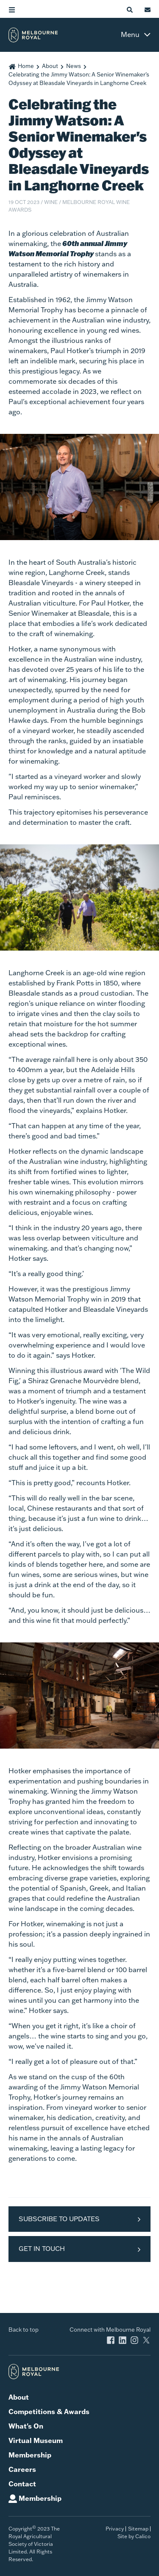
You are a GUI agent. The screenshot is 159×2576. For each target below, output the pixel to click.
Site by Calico (134, 2536)
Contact (22, 2483)
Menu (130, 34)
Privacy (115, 2528)
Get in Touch (42, 2249)
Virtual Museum (35, 2440)
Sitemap (138, 2528)
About (50, 65)
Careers (22, 2469)
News (73, 65)
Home (26, 65)
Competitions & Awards (48, 2411)
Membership (29, 2454)
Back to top (23, 2329)
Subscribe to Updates (59, 2219)
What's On (25, 2425)
